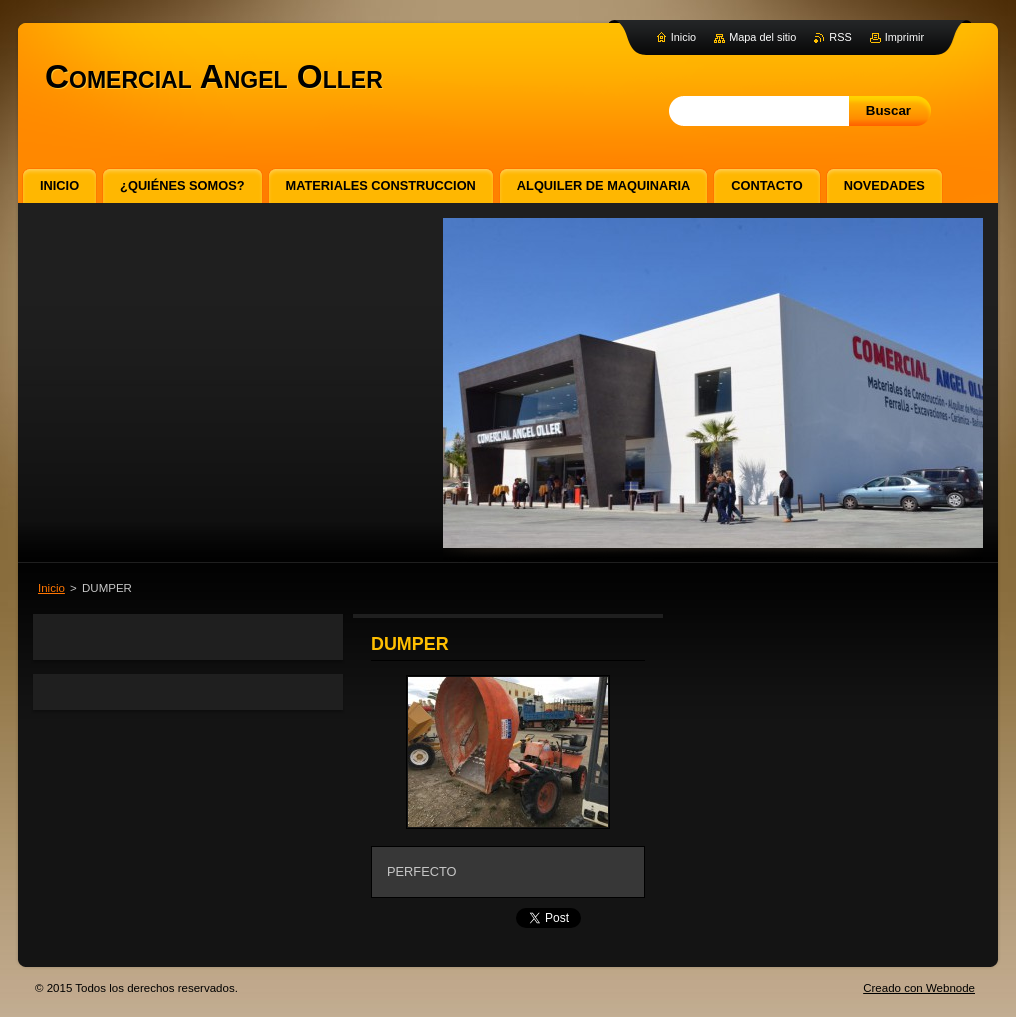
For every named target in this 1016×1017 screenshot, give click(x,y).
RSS (840, 37)
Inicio (51, 588)
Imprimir (904, 37)
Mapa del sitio (762, 37)
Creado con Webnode (919, 988)
